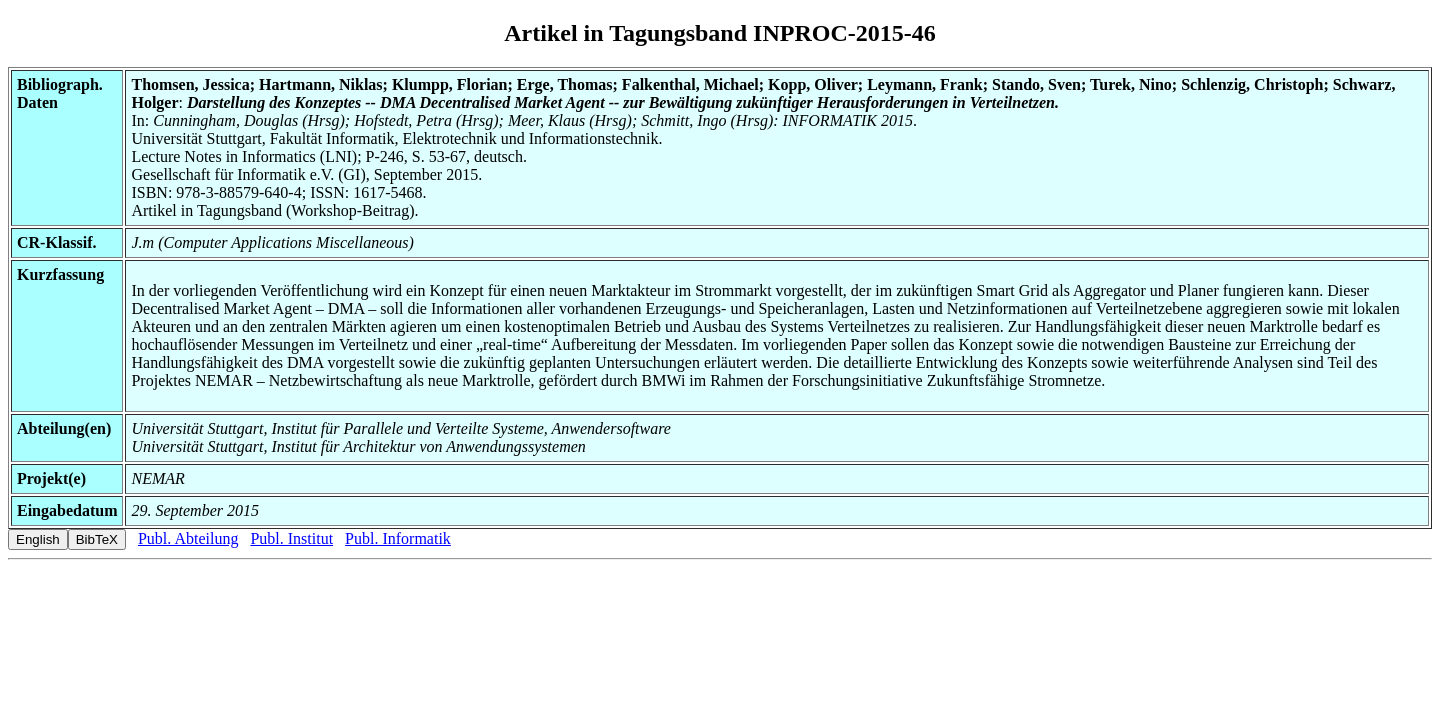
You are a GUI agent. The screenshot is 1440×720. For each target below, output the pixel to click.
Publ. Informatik (398, 538)
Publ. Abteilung (188, 538)
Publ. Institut (291, 538)
